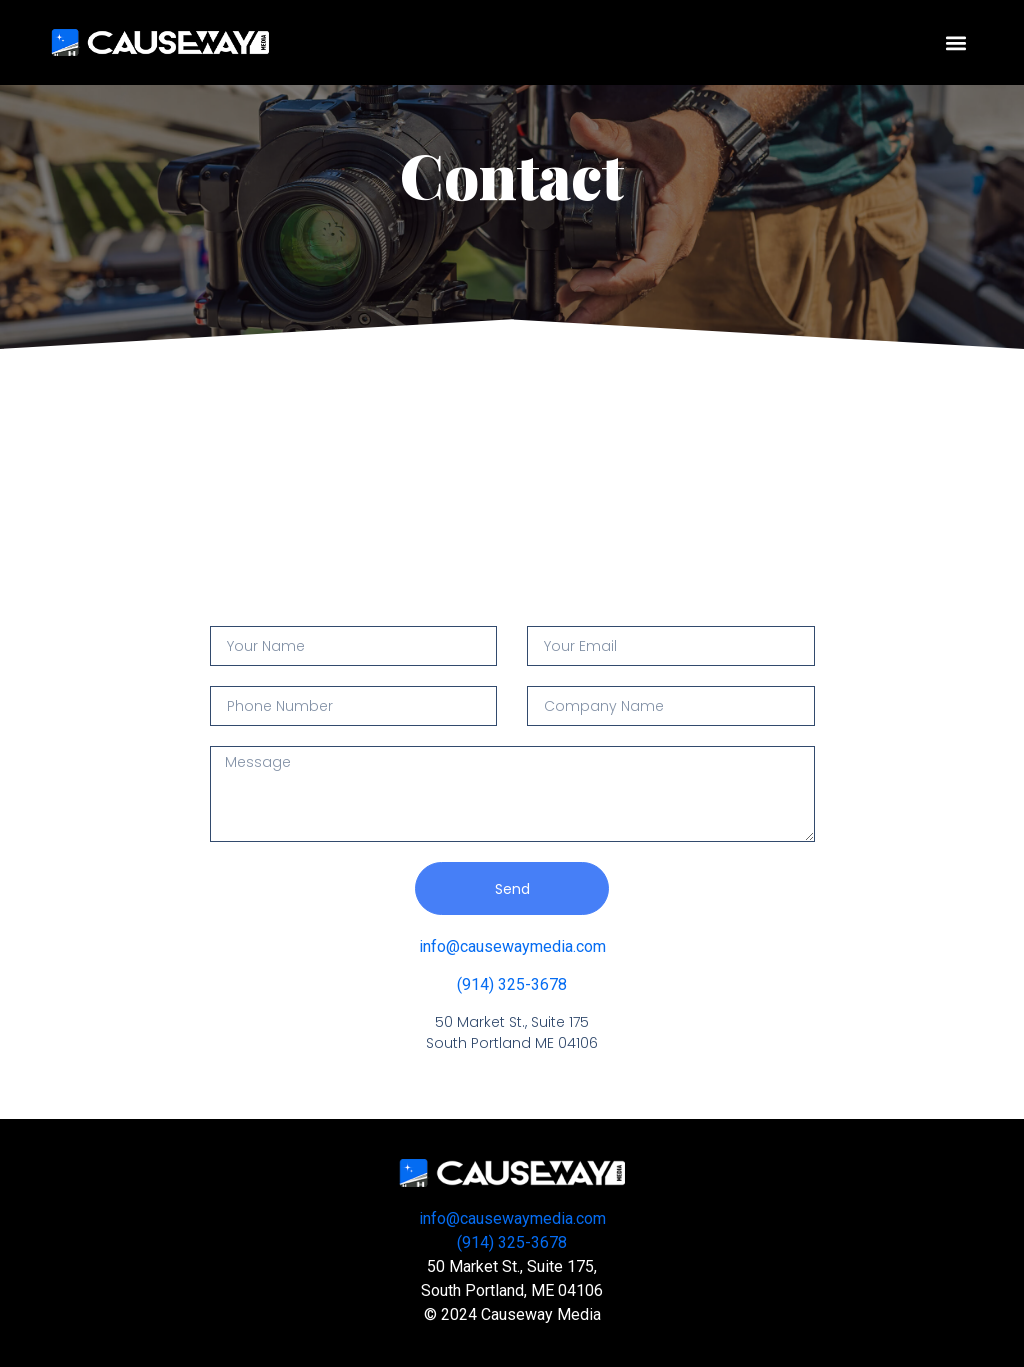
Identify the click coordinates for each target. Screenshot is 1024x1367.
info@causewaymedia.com (512, 946)
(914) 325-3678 (512, 984)
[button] (956, 42)
